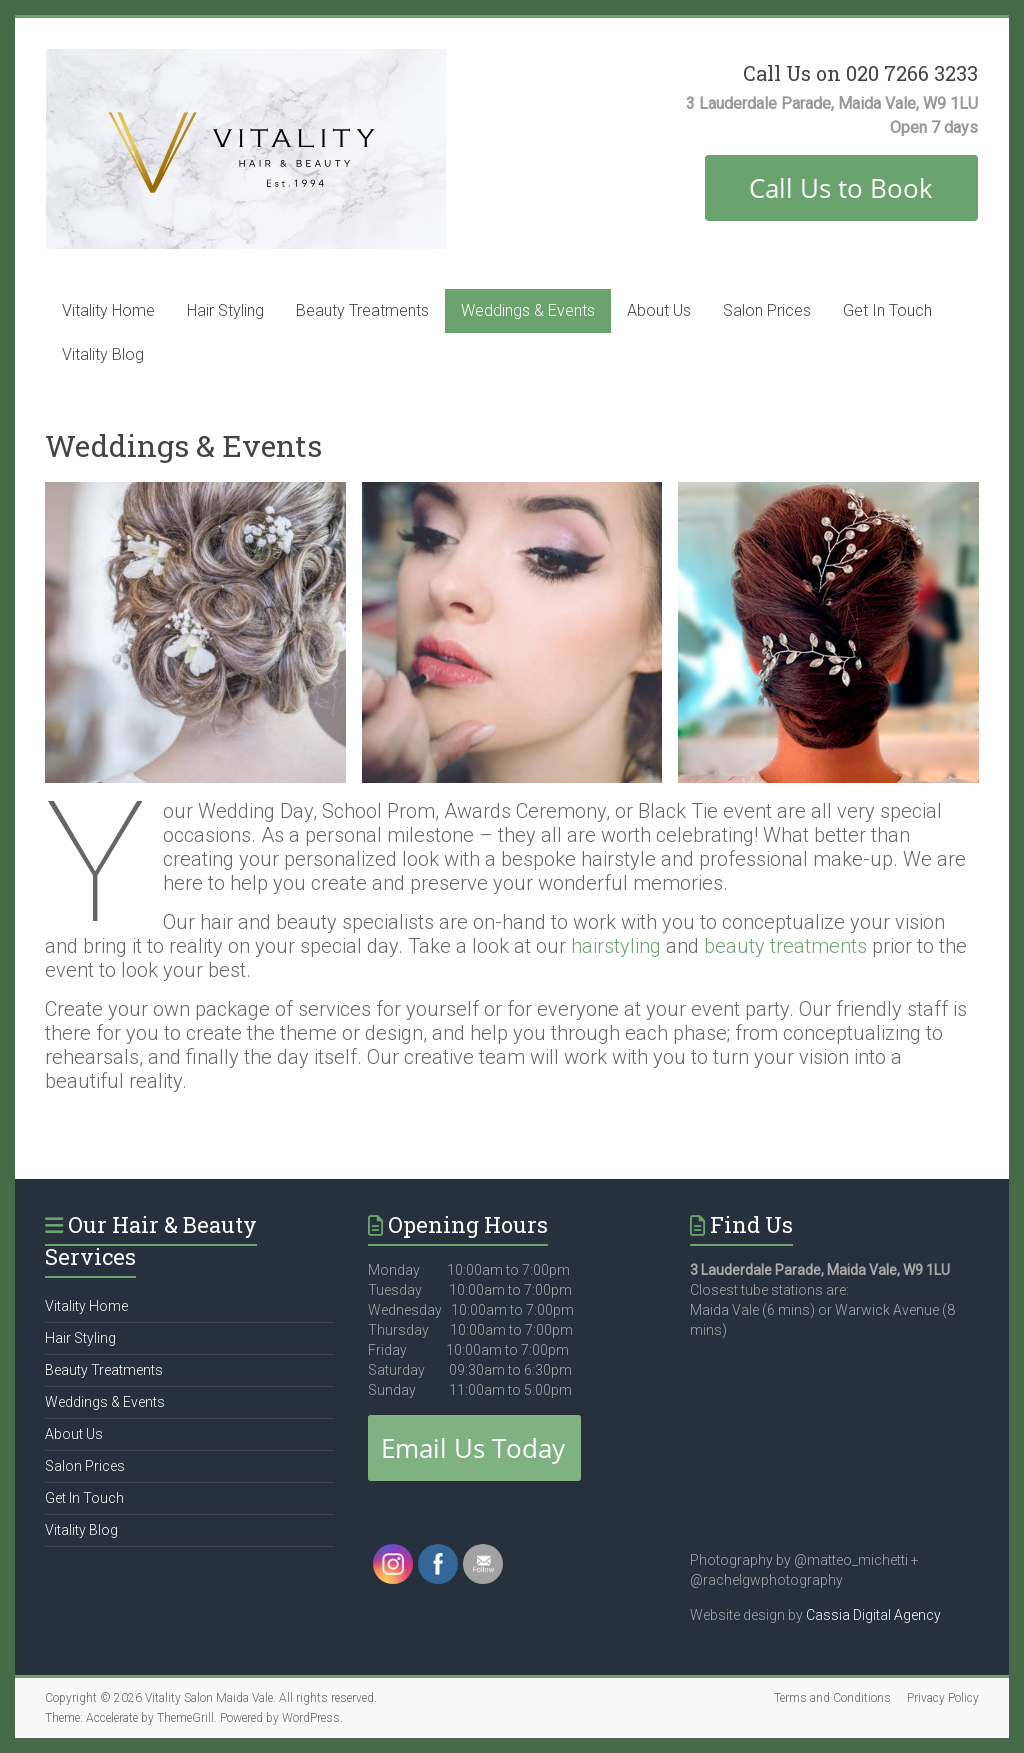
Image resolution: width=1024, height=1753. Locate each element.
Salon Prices (767, 310)
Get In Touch (887, 310)
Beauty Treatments (362, 310)
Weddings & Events (528, 310)
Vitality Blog (103, 354)
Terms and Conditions (832, 1698)
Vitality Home (108, 310)
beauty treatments (785, 946)
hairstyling (618, 946)
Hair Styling (225, 310)
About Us (659, 310)
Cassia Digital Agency (873, 1615)
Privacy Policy (943, 1698)
